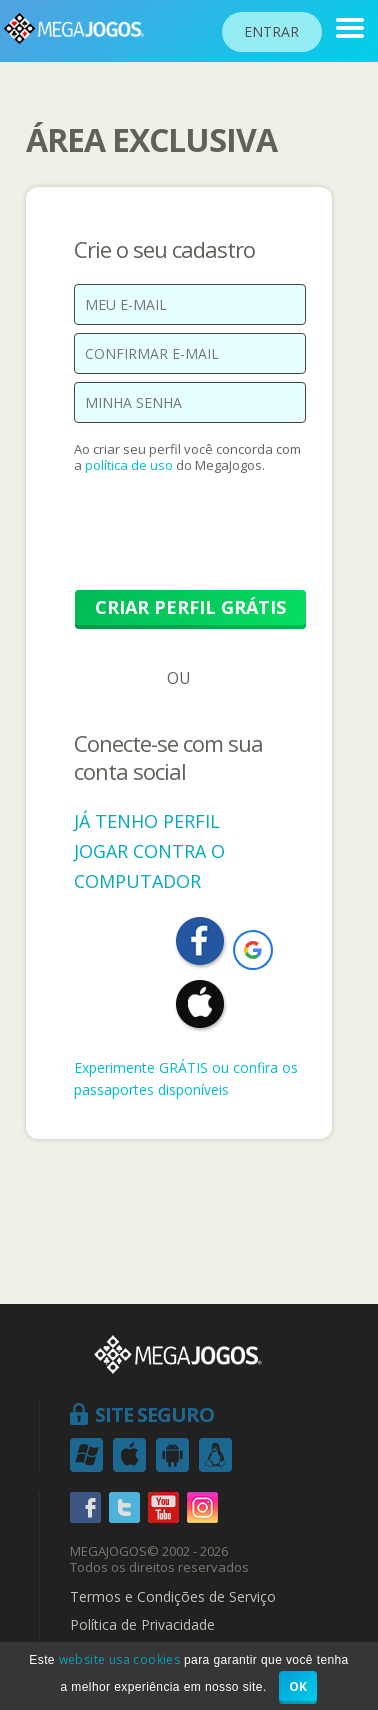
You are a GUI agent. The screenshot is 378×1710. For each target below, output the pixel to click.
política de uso (129, 465)
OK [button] (298, 1686)
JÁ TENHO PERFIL (147, 821)
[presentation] (226, 542)
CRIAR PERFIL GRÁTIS (190, 607)
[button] (253, 950)
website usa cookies (120, 1659)
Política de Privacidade (142, 1625)
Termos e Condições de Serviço (173, 1597)
